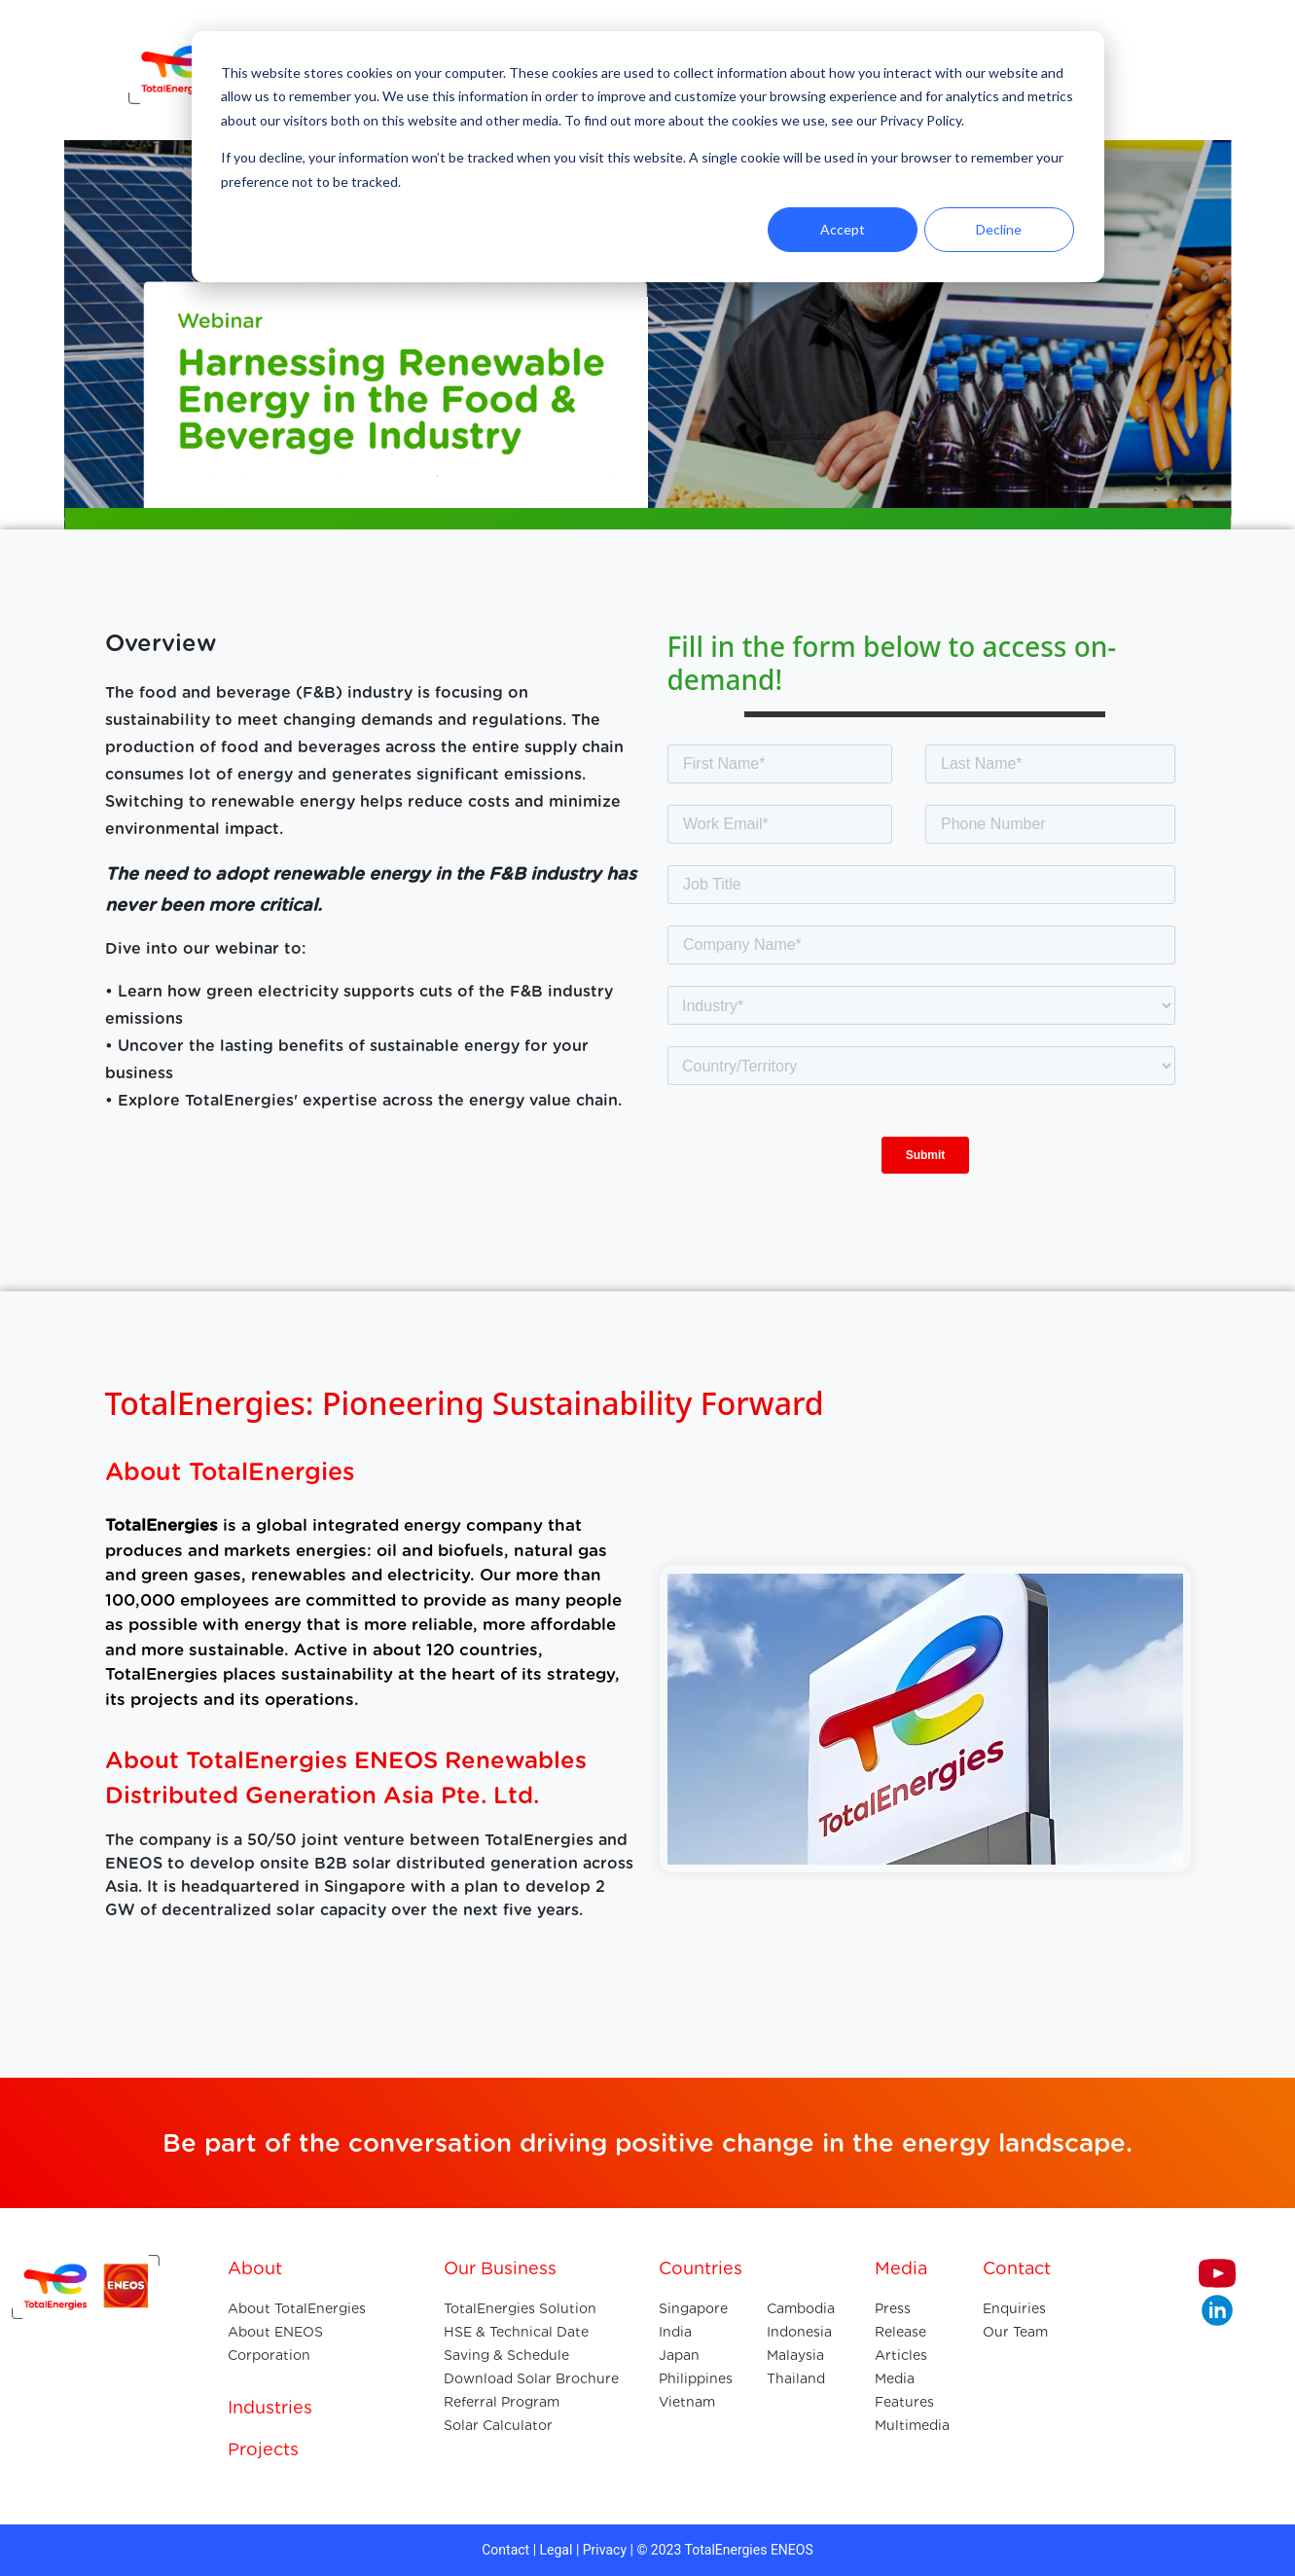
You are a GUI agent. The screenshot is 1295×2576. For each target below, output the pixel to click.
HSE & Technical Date (516, 2332)
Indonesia (799, 2332)
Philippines (696, 2378)
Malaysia (795, 2355)
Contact (505, 2550)
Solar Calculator (498, 2425)
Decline (999, 229)
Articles (901, 2355)
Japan (679, 2355)
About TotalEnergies (297, 2308)
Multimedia (912, 2425)
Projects (263, 2449)
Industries (270, 2407)
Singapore (693, 2308)
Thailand (796, 2378)
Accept (842, 229)
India (675, 2332)
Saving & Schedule (506, 2355)
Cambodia (801, 2308)
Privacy (605, 2550)
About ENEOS (275, 2332)
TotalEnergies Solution (520, 2308)
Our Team (1015, 2332)
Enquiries (1014, 2308)
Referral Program (501, 2402)
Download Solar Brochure (531, 2378)
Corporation (269, 2355)
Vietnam (687, 2402)
